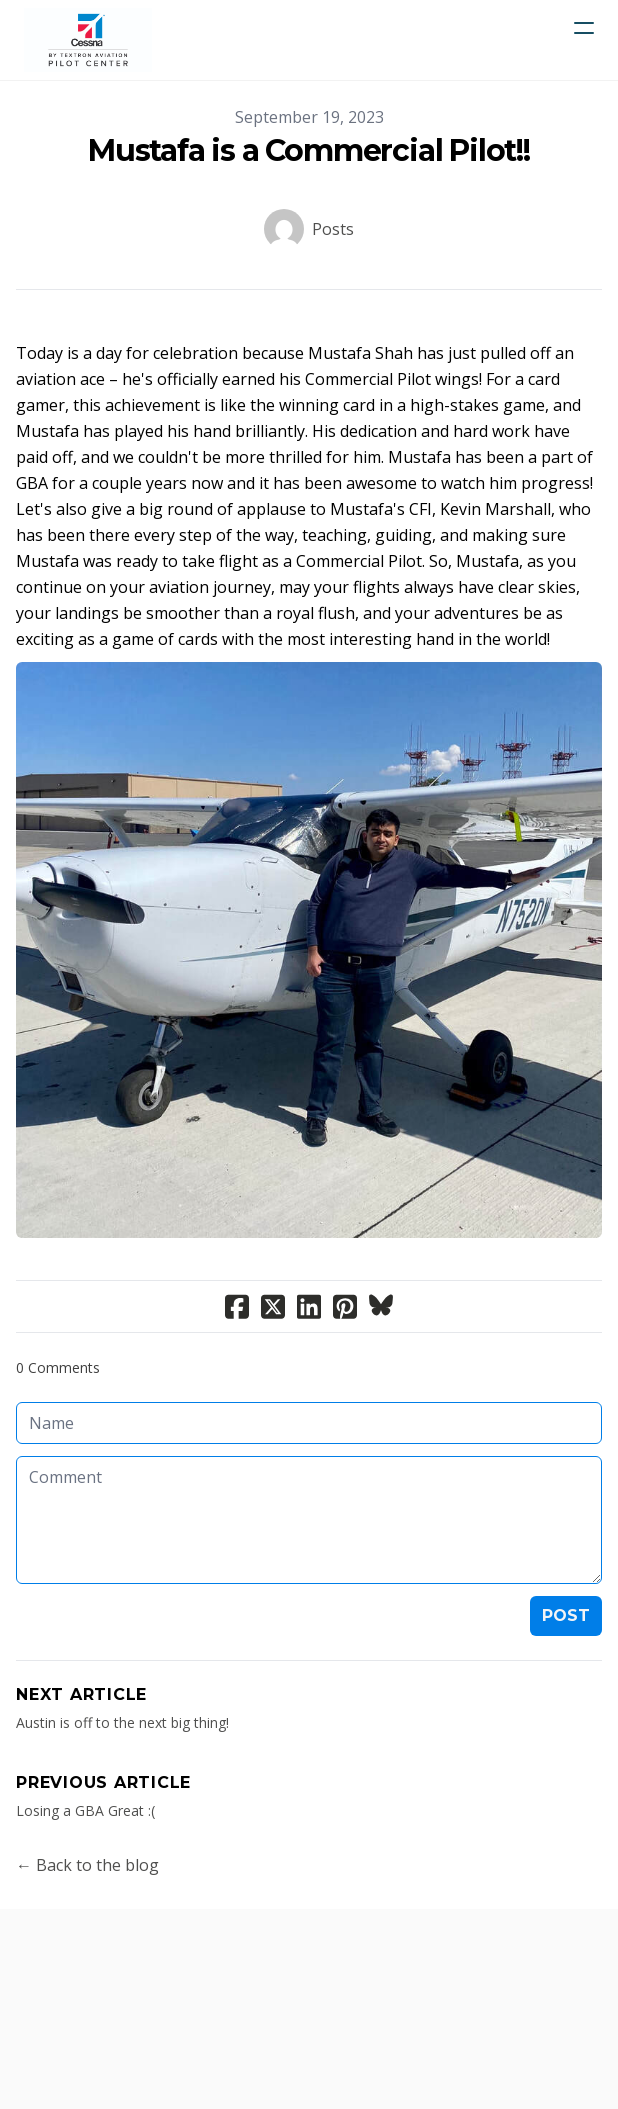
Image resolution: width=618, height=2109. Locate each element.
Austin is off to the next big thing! (122, 1722)
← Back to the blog (87, 1865)
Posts (333, 229)
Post (566, 1615)
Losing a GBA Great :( (85, 1810)
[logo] (88, 40)
